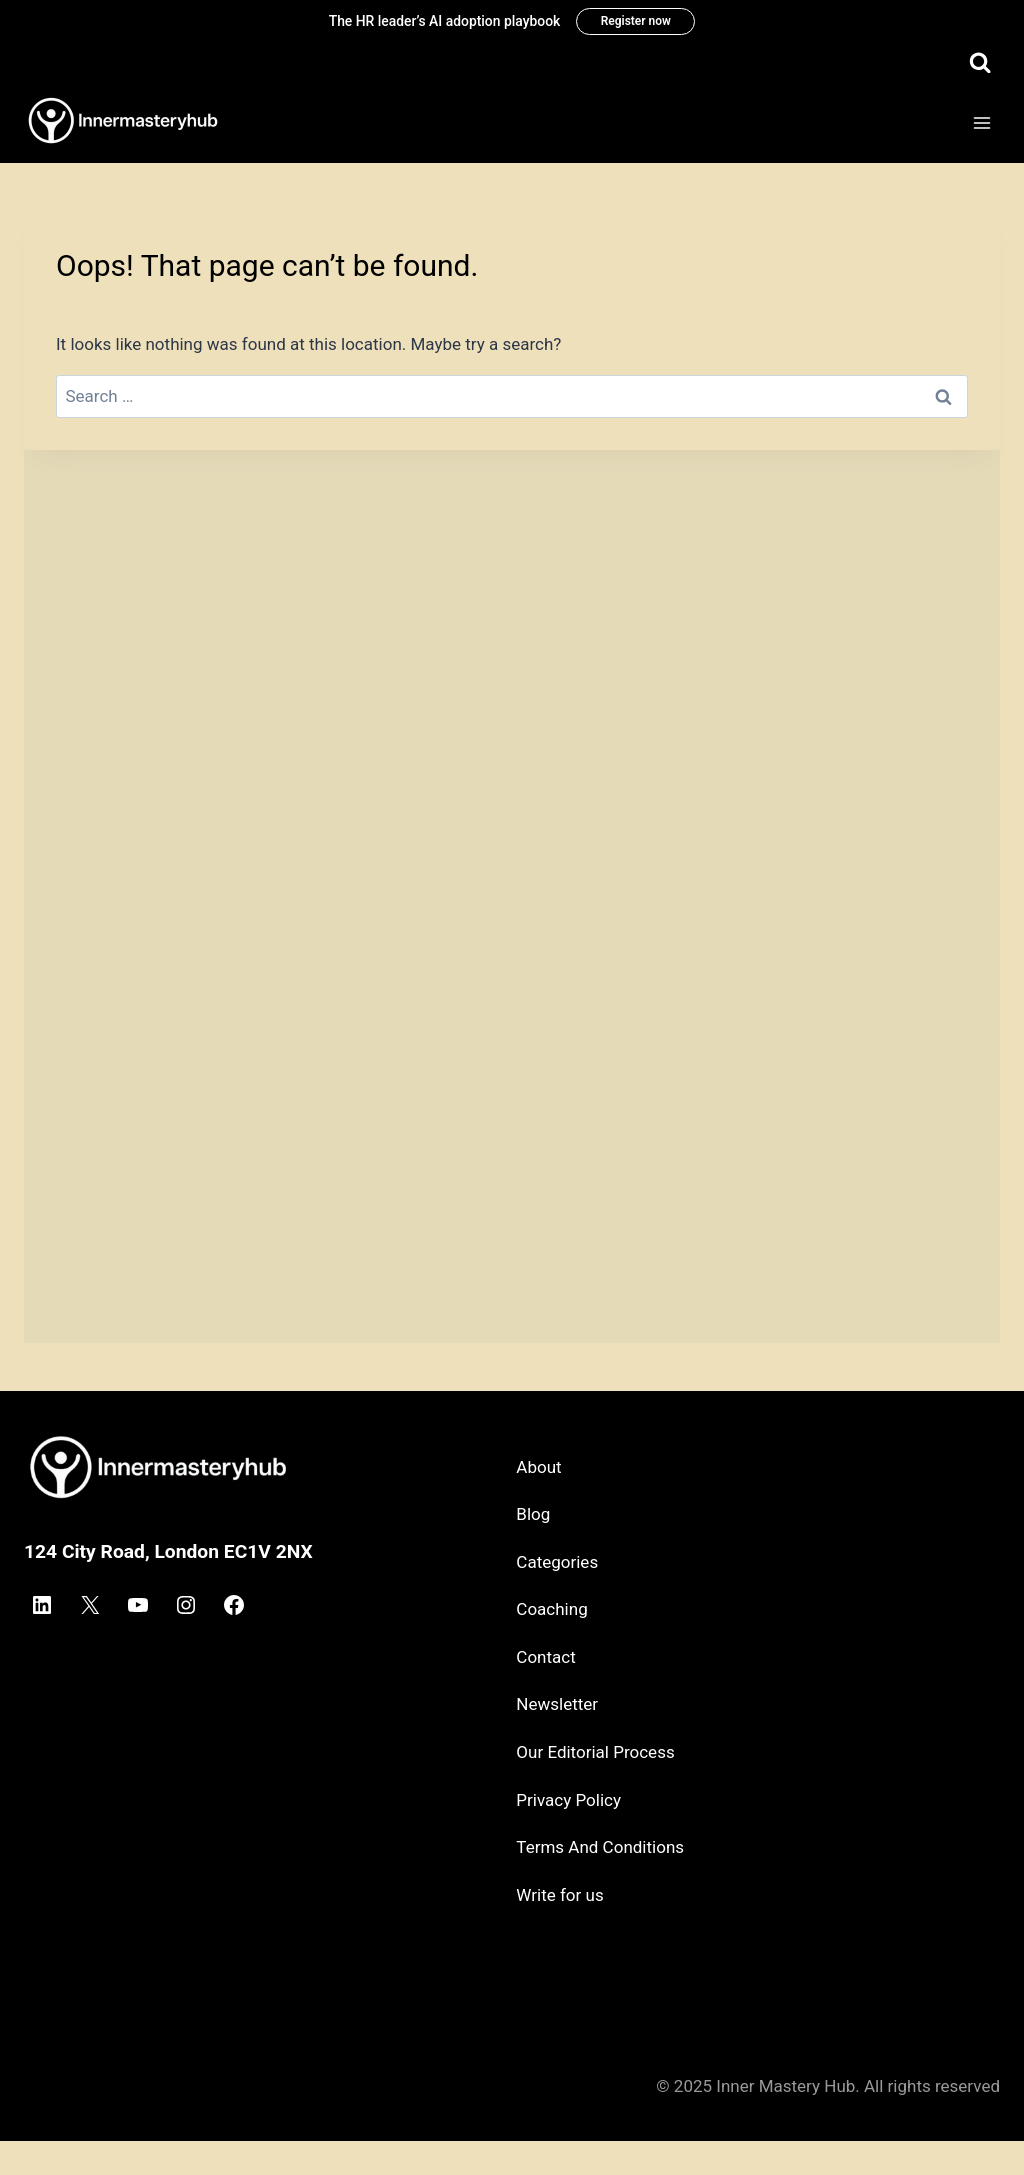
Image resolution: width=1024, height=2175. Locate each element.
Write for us (559, 1895)
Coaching (551, 1609)
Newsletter (557, 1704)
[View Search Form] (980, 63)
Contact (545, 1657)
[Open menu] (981, 123)
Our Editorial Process (595, 1752)
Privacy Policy (568, 1800)
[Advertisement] (512, 591)
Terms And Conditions (600, 1847)
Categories (557, 1562)
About (538, 1467)
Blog (533, 1514)
